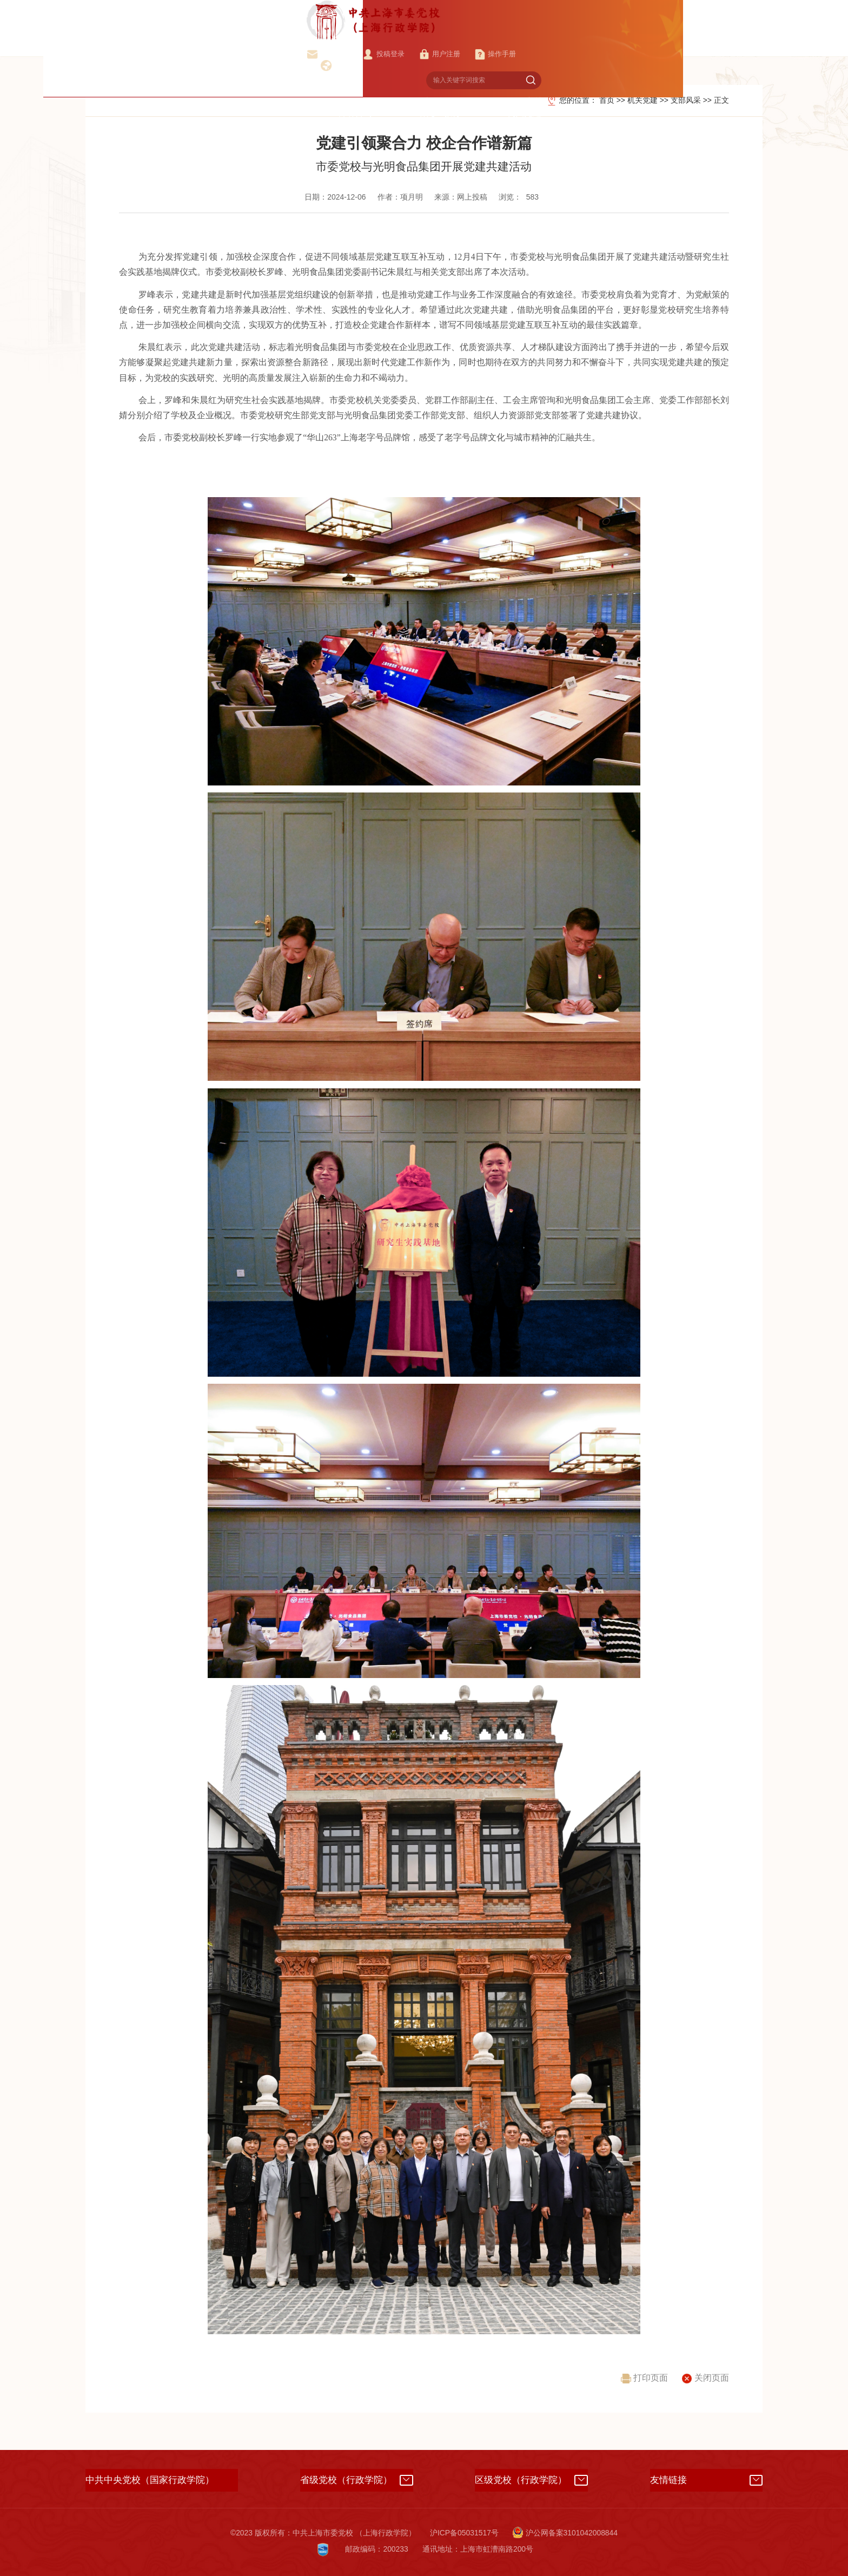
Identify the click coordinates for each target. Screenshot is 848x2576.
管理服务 (680, 38)
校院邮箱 (385, 17)
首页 (272, 38)
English (614, 17)
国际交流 (745, 38)
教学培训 (411, 38)
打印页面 (644, 2378)
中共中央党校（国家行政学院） (149, 2479)
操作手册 (559, 17)
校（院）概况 (337, 38)
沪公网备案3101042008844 (565, 2532)
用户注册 (501, 17)
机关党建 (615, 38)
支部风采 (686, 100)
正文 (721, 100)
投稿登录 (443, 17)
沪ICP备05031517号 (464, 2532)
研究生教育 (545, 38)
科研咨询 (476, 38)
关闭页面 (705, 2378)
